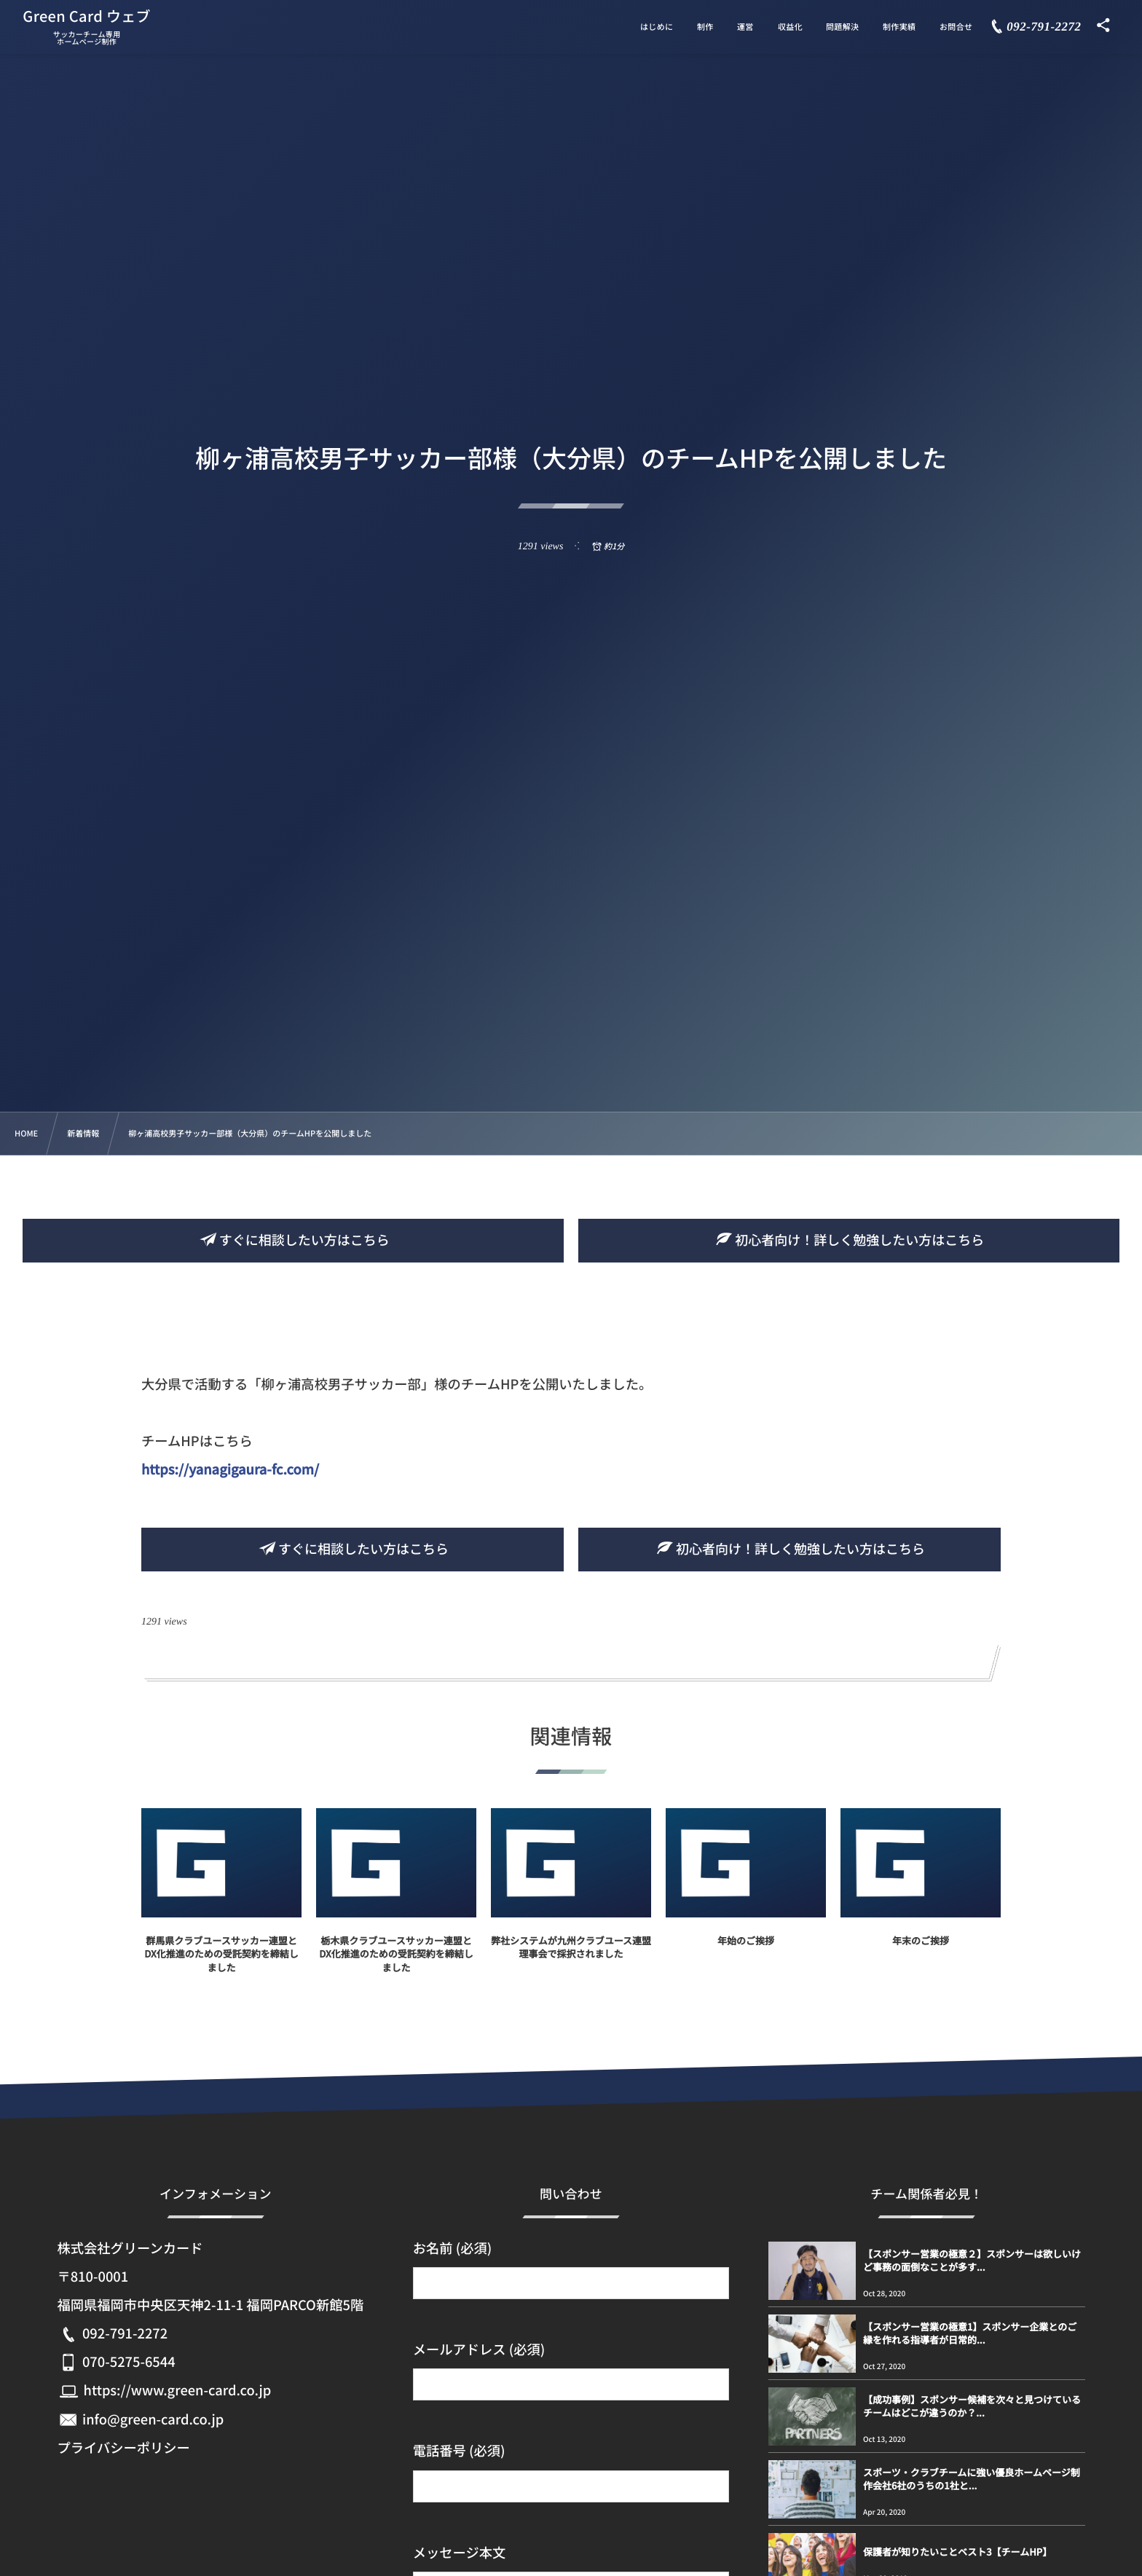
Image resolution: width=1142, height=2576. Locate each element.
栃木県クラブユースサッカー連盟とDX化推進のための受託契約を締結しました (396, 1966)
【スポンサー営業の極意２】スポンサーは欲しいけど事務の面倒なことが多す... (972, 2260)
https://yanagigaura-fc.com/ (230, 1469)
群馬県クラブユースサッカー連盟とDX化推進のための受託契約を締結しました (221, 1966)
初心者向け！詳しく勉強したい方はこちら (848, 1239)
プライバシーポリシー (123, 2447)
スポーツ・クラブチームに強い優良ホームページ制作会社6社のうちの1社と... (971, 2478)
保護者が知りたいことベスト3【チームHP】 (957, 2552)
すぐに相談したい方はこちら (293, 1239)
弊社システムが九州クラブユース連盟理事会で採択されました (571, 1959)
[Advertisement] (571, 664)
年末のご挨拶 (920, 1953)
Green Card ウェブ (87, 16)
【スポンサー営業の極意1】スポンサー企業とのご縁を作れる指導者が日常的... (969, 2333)
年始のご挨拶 (745, 1953)
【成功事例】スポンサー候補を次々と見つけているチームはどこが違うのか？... (972, 2405)
